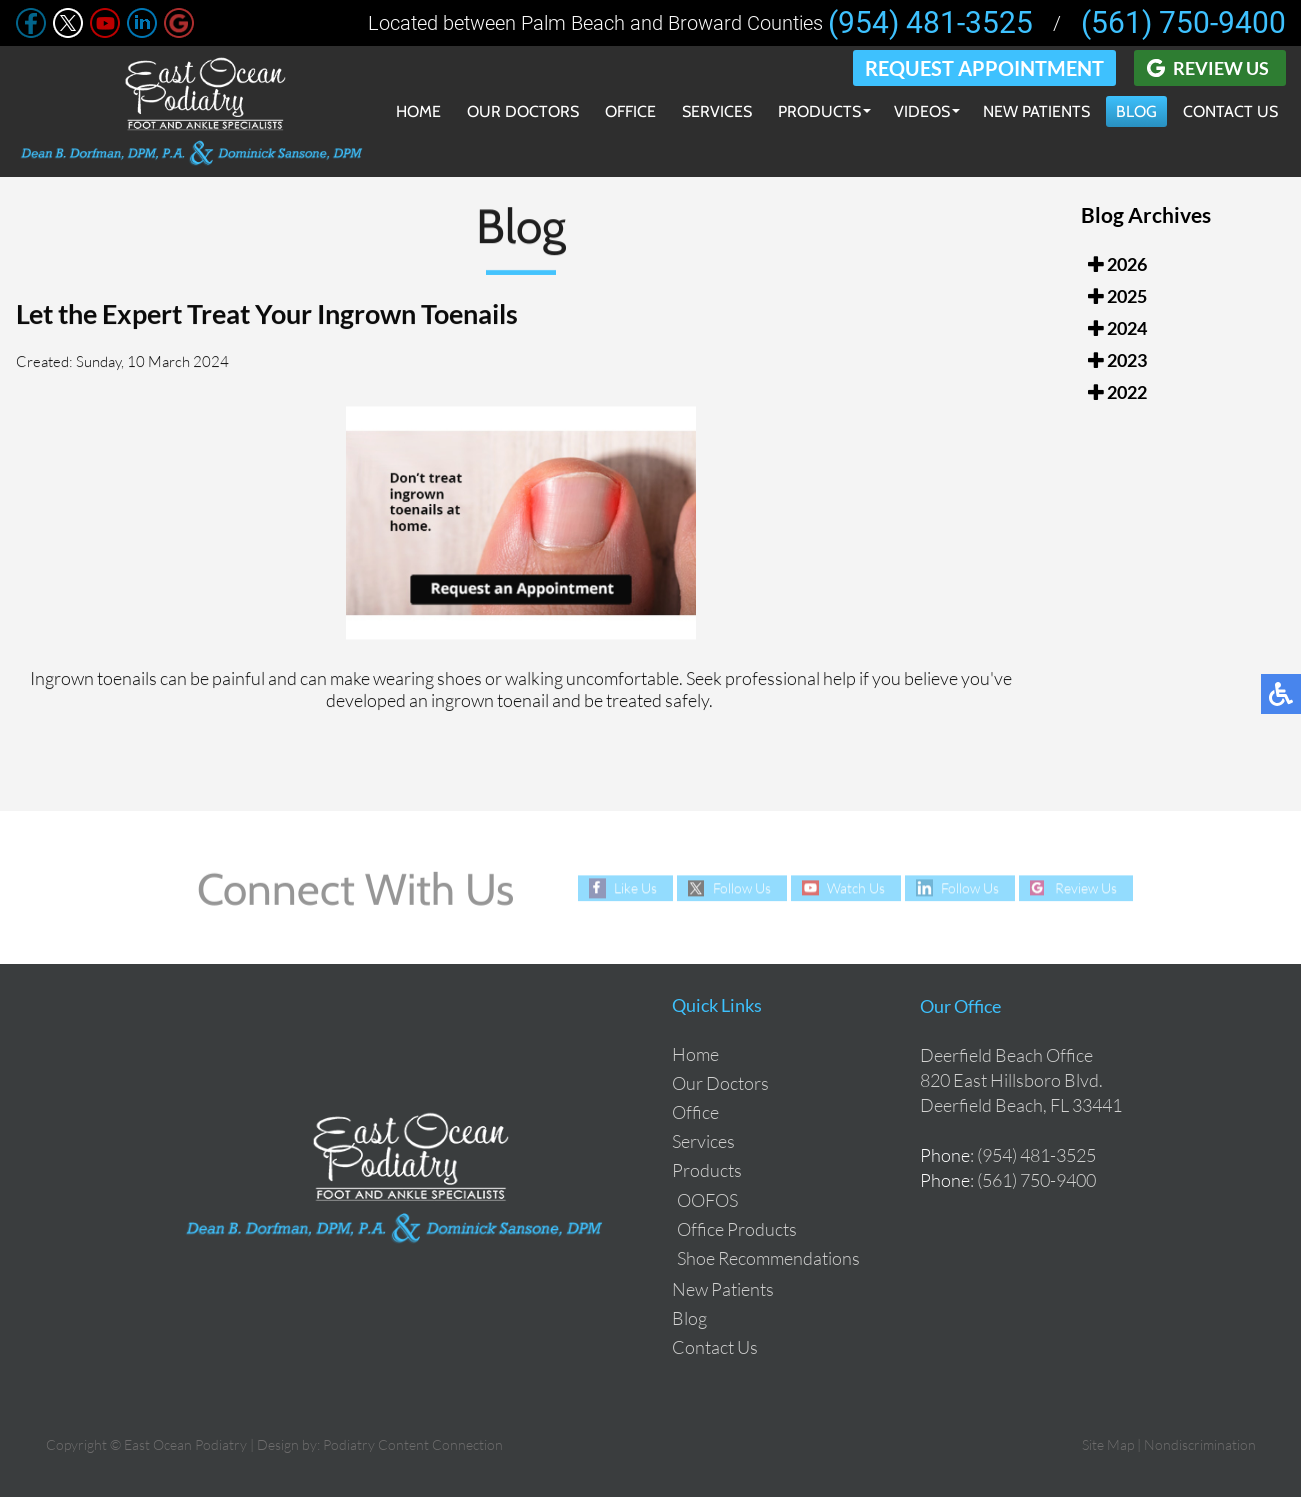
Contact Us (1230, 111)
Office (630, 111)
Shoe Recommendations (768, 1258)
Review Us (1221, 68)
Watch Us (856, 887)
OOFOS (707, 1200)
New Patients (1036, 111)
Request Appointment (984, 68)
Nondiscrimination (1200, 1444)
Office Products (737, 1229)
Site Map (1108, 1444)
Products (819, 111)
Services (717, 111)
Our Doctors (523, 111)
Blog (1136, 111)
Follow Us (742, 887)
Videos (922, 111)
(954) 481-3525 (930, 23)
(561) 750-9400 (1183, 23)
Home (418, 111)
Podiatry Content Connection (413, 1444)
